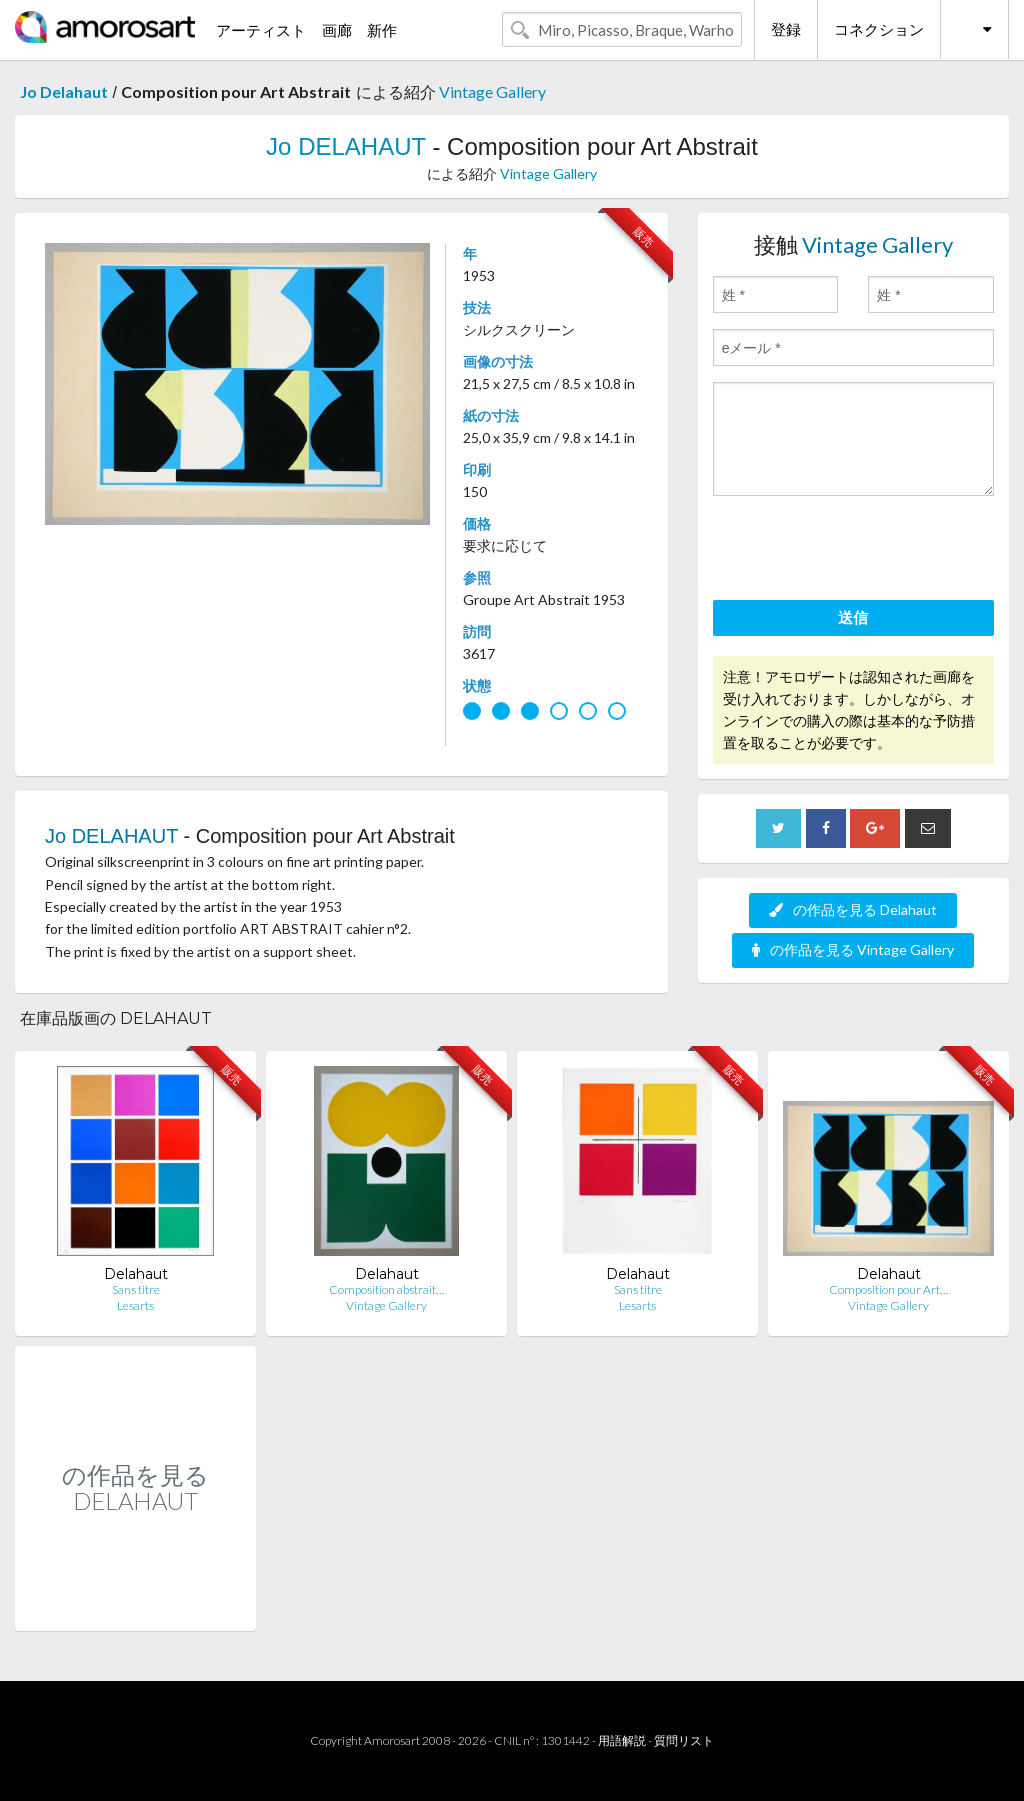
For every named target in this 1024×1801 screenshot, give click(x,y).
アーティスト (261, 30)
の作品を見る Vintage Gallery (853, 949)
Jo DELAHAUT (346, 146)
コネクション (879, 29)
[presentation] (865, 551)
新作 (382, 30)
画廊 (337, 30)
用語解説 (622, 1740)
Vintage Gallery (492, 91)
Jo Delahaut (64, 91)
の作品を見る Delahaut (853, 909)
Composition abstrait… (386, 1289)
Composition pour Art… (888, 1289)
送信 (853, 617)
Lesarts (135, 1305)
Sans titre (136, 1289)
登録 (786, 29)
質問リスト (684, 1740)
